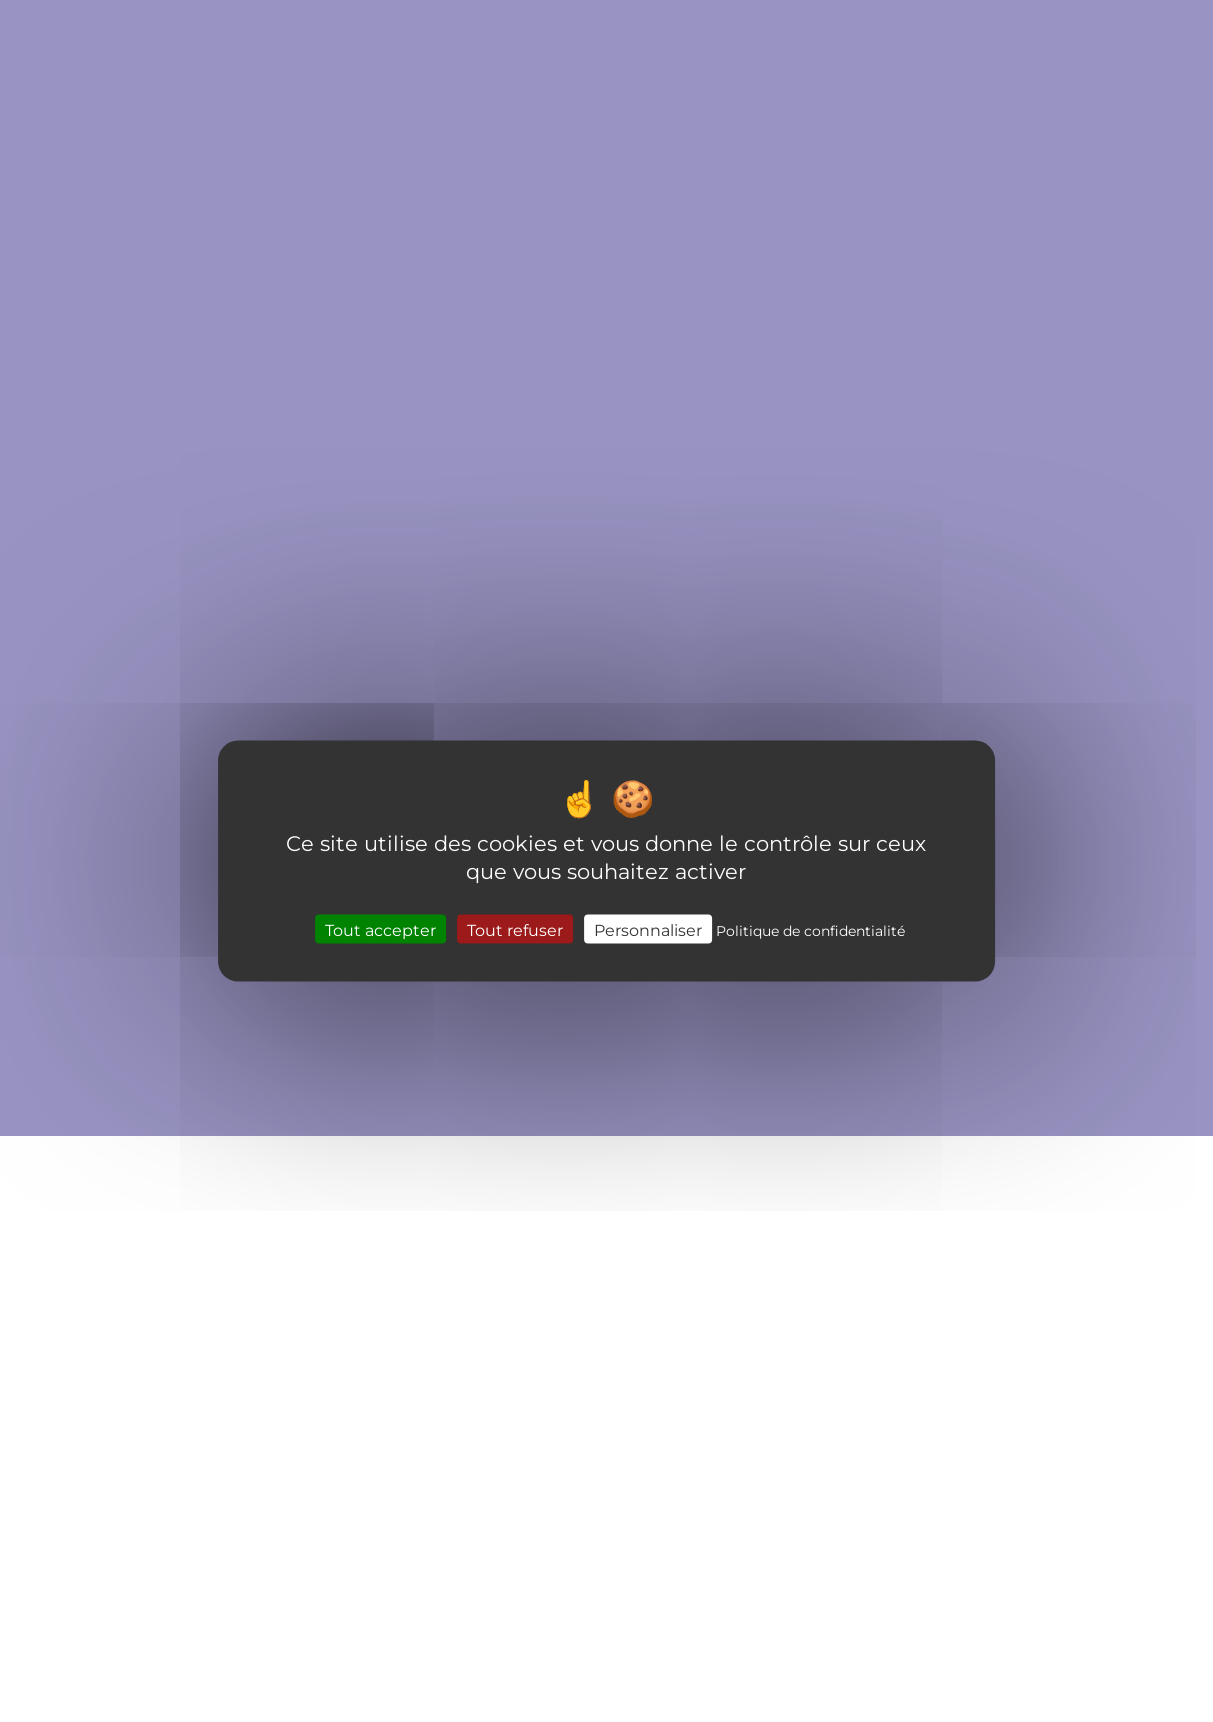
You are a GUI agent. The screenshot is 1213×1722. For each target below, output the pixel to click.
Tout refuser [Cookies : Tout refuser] (515, 928)
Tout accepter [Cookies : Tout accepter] (380, 928)
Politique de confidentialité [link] (810, 929)
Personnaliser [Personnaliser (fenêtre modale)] (648, 928)
